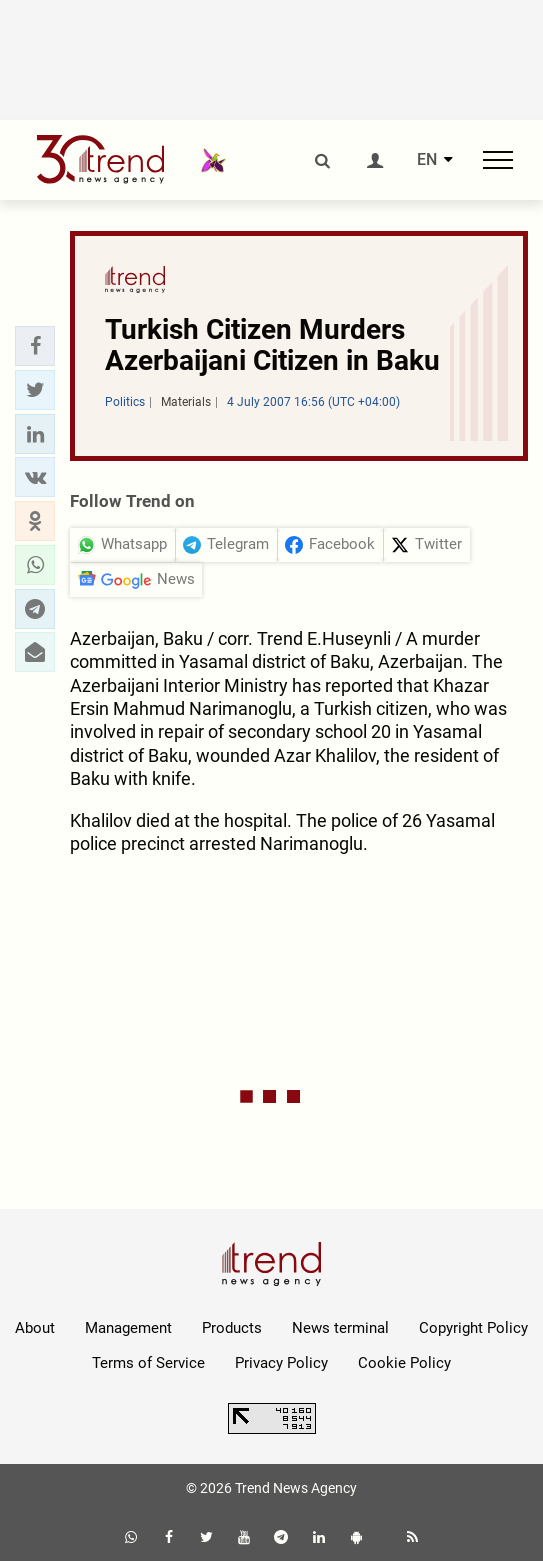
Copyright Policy (473, 1328)
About (35, 1328)
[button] (35, 346)
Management (128, 1328)
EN (427, 160)
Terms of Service (148, 1363)
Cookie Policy (404, 1363)
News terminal (340, 1328)
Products (232, 1328)
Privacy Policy (281, 1363)
